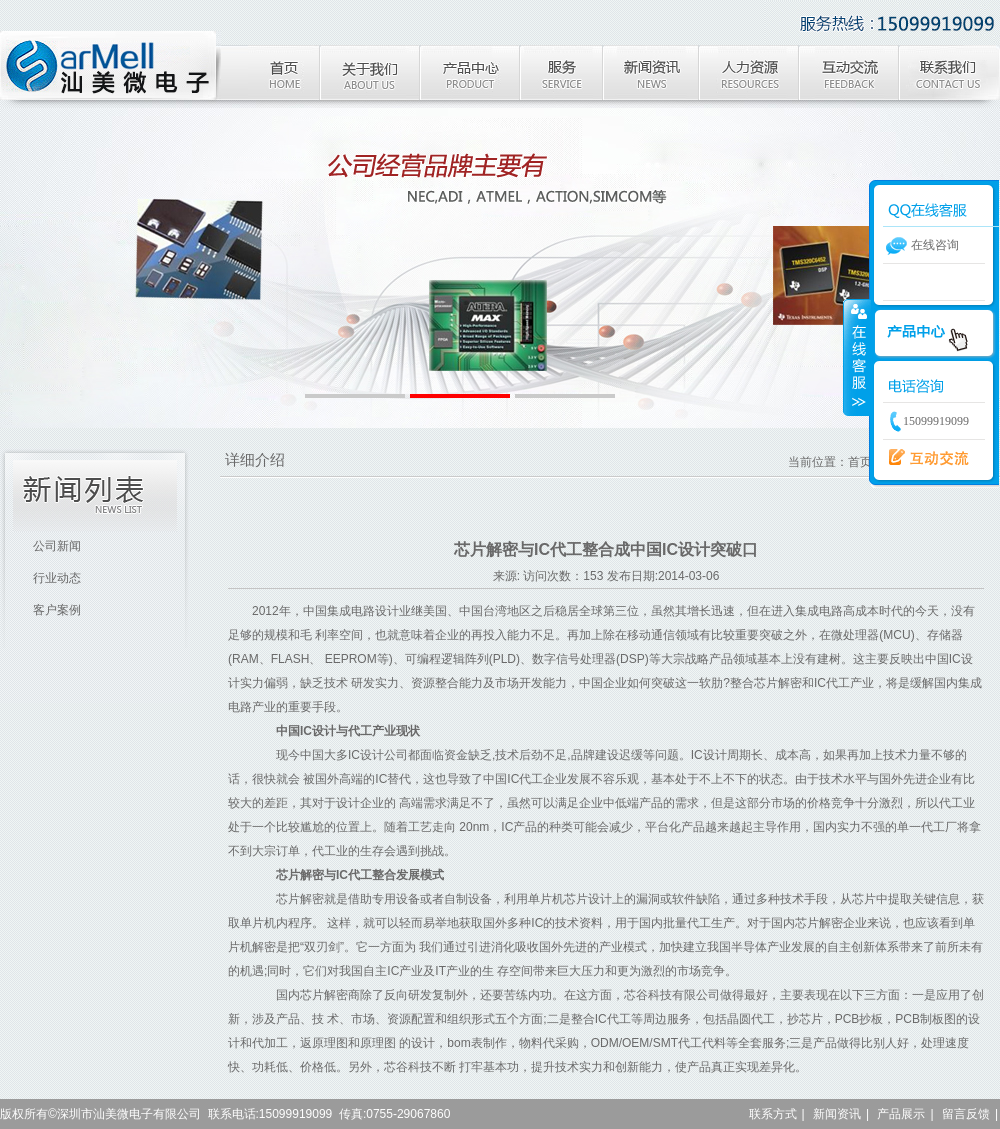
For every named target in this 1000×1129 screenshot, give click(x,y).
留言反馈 (966, 1114)
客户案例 (57, 610)
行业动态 (57, 578)
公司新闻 (57, 546)
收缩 (857, 357)
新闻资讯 (837, 1114)
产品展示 (901, 1114)
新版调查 (923, 458)
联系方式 (773, 1114)
